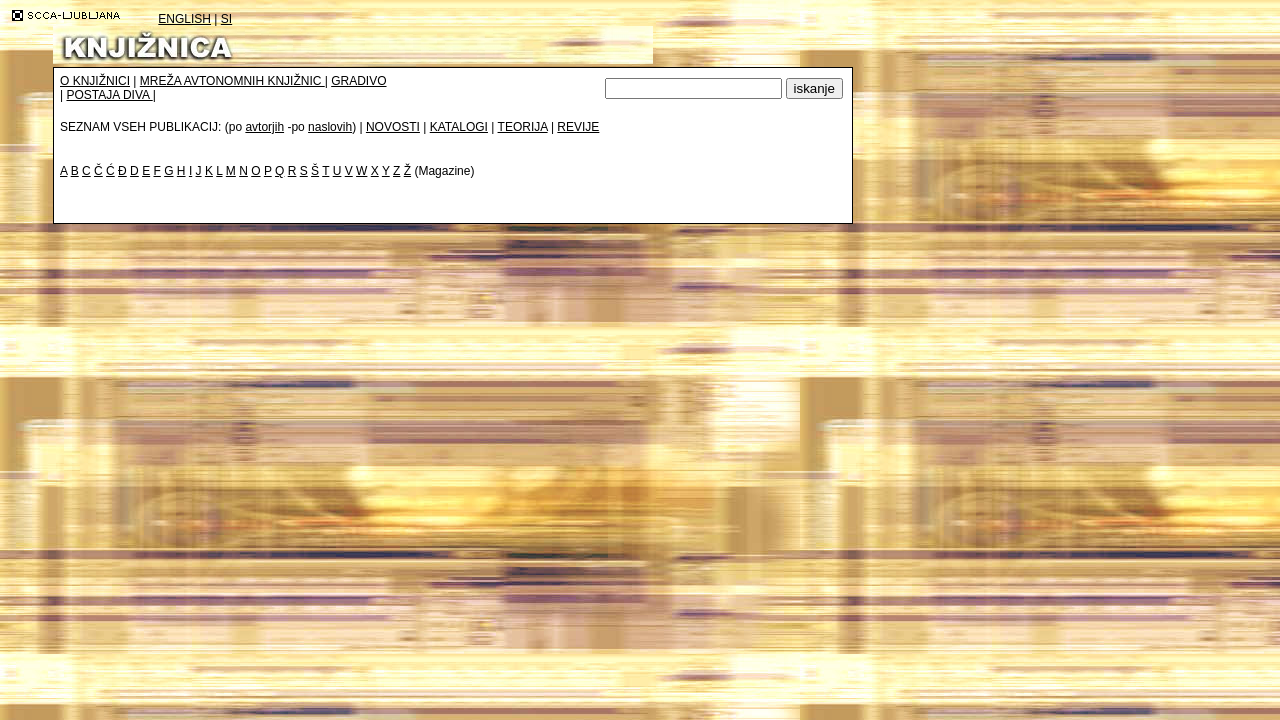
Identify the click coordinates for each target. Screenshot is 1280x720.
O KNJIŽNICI (95, 81)
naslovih (330, 127)
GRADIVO (358, 81)
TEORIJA (523, 127)
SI (226, 19)
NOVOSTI (393, 127)
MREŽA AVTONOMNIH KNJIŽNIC (232, 81)
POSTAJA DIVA (109, 95)
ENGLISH (184, 19)
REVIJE (578, 127)
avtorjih (264, 127)
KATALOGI (459, 127)
